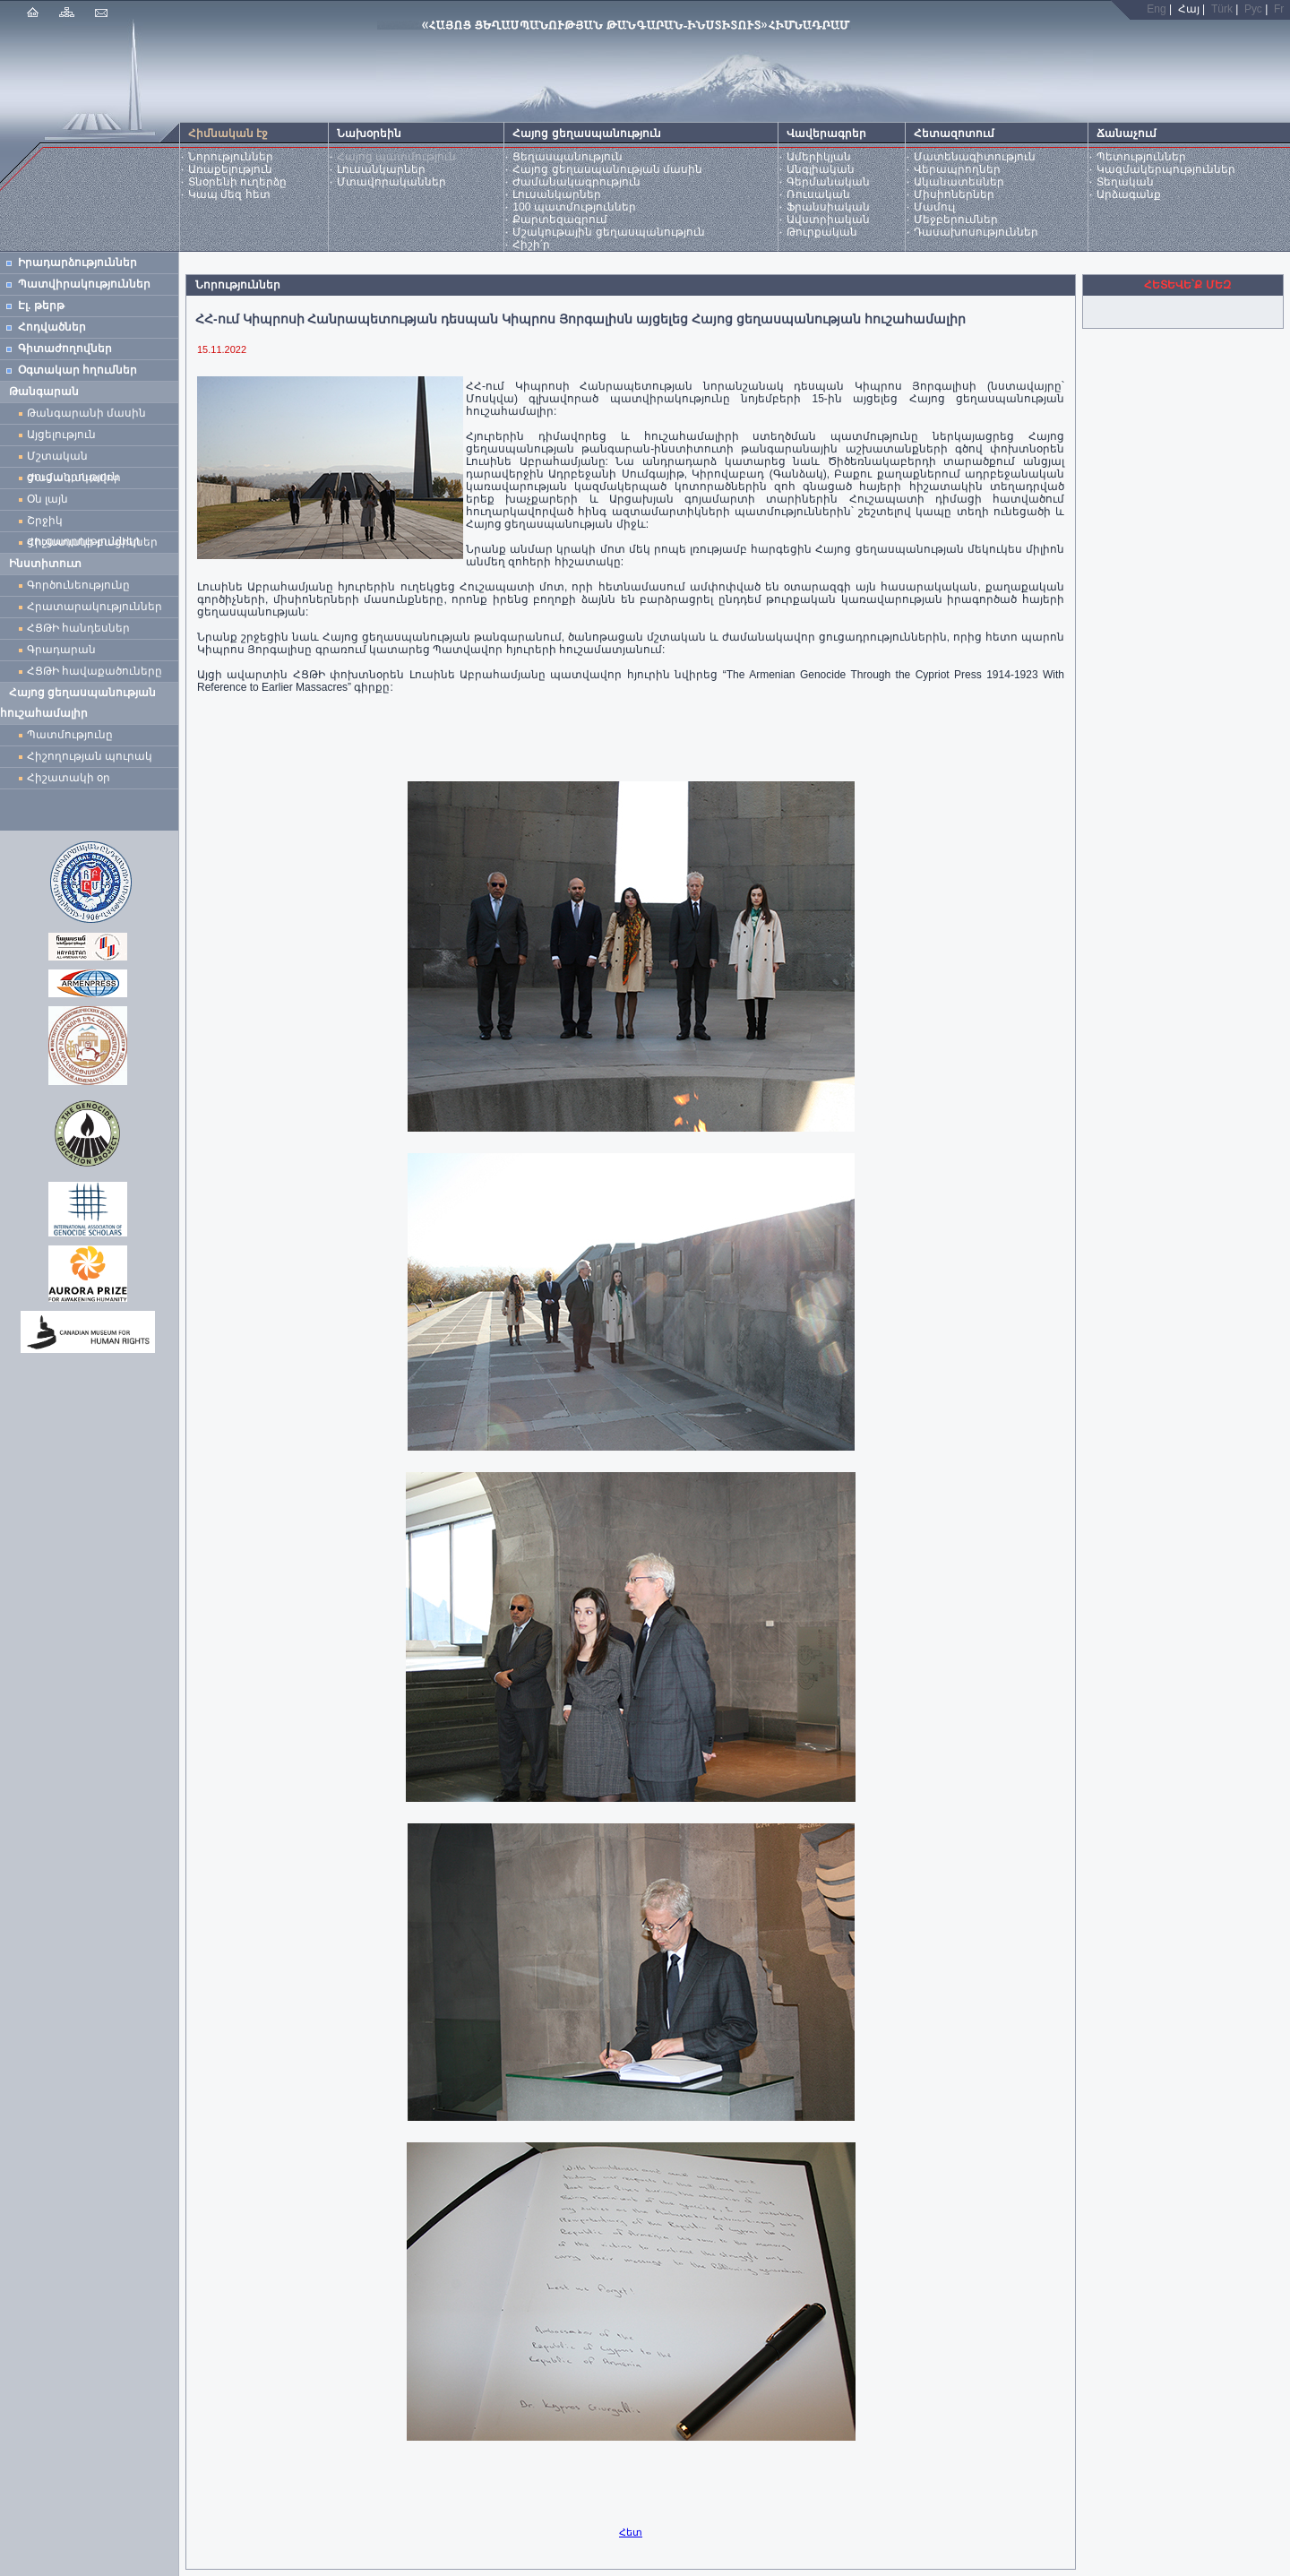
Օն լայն (50, 499)
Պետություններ (1141, 157)
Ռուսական (818, 194)
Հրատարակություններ (94, 606)
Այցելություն (61, 434)
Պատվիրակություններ (84, 284)
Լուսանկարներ (381, 169)
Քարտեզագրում (559, 219)
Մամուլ (934, 207)
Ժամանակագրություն (576, 182)
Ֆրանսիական (828, 207)
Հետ (630, 2532)
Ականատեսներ (959, 182)
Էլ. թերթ (41, 305)
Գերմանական (828, 182)
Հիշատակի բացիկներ (95, 542)
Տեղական (1125, 182)
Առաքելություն (230, 169)
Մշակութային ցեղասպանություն (608, 232)
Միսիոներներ (954, 194)
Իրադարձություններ (77, 262)
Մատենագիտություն (975, 157)
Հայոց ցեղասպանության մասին (607, 169)
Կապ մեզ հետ (229, 194)
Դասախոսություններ (976, 232)
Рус (1253, 9)
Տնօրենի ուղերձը (237, 182)
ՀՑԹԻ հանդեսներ (81, 628)
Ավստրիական (828, 219)
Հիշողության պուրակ (89, 756)
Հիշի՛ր (531, 244)
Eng (1156, 9)
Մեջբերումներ (956, 219)
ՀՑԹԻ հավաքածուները (94, 671)
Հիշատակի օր (68, 777)
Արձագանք (1128, 194)
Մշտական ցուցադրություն (73, 458)
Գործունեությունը (78, 585)
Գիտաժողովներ (65, 348)
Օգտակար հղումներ (77, 370)
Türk (1222, 9)
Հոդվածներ (52, 327)
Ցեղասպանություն (567, 157)
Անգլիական (821, 169)
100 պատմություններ (573, 207)
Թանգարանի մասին (86, 413)
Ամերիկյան (819, 157)
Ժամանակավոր (74, 477)
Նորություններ (230, 157)
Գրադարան (61, 649)
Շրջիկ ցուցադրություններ (87, 522)
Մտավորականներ (391, 182)
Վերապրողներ (957, 169)
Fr (1279, 9)
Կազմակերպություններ (1165, 169)
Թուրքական (822, 232)
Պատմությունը (70, 734)
